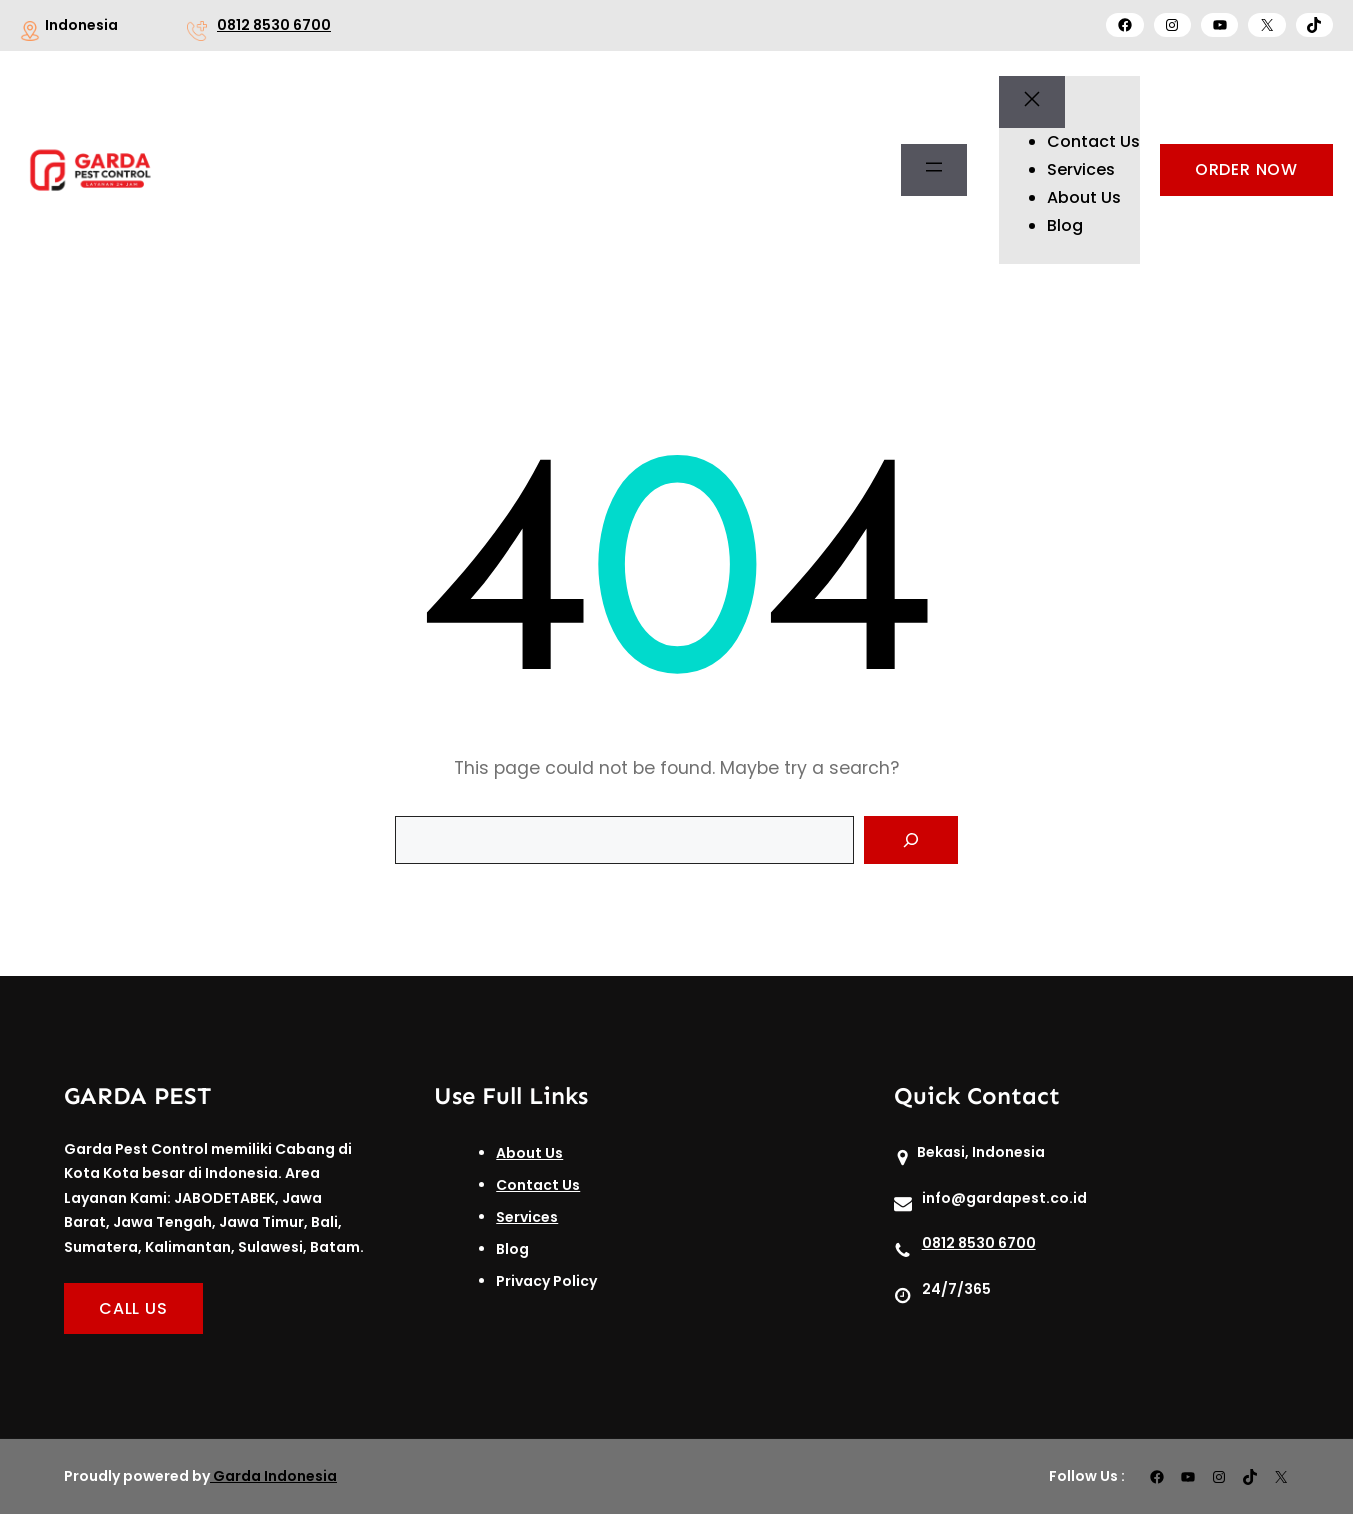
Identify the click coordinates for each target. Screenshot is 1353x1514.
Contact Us (538, 1185)
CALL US (133, 1308)
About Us (529, 1153)
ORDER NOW (1246, 169)
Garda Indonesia (275, 1476)
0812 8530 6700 (274, 25)
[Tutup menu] (1032, 102)
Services (527, 1217)
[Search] (911, 840)
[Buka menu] (934, 170)
